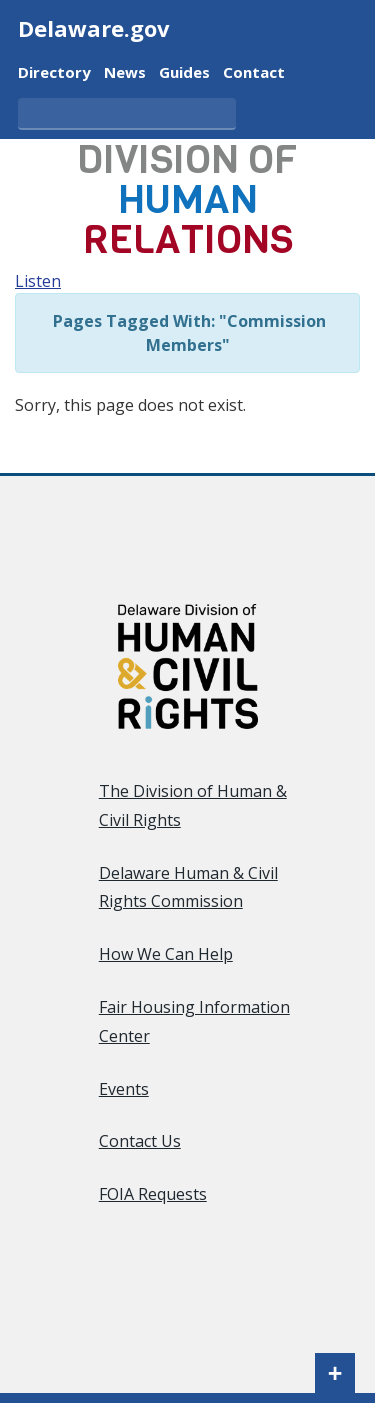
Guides (184, 70)
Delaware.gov (94, 28)
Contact (254, 70)
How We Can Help (166, 954)
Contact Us (140, 1141)
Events (124, 1089)
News (125, 70)
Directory (54, 70)
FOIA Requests (153, 1194)
